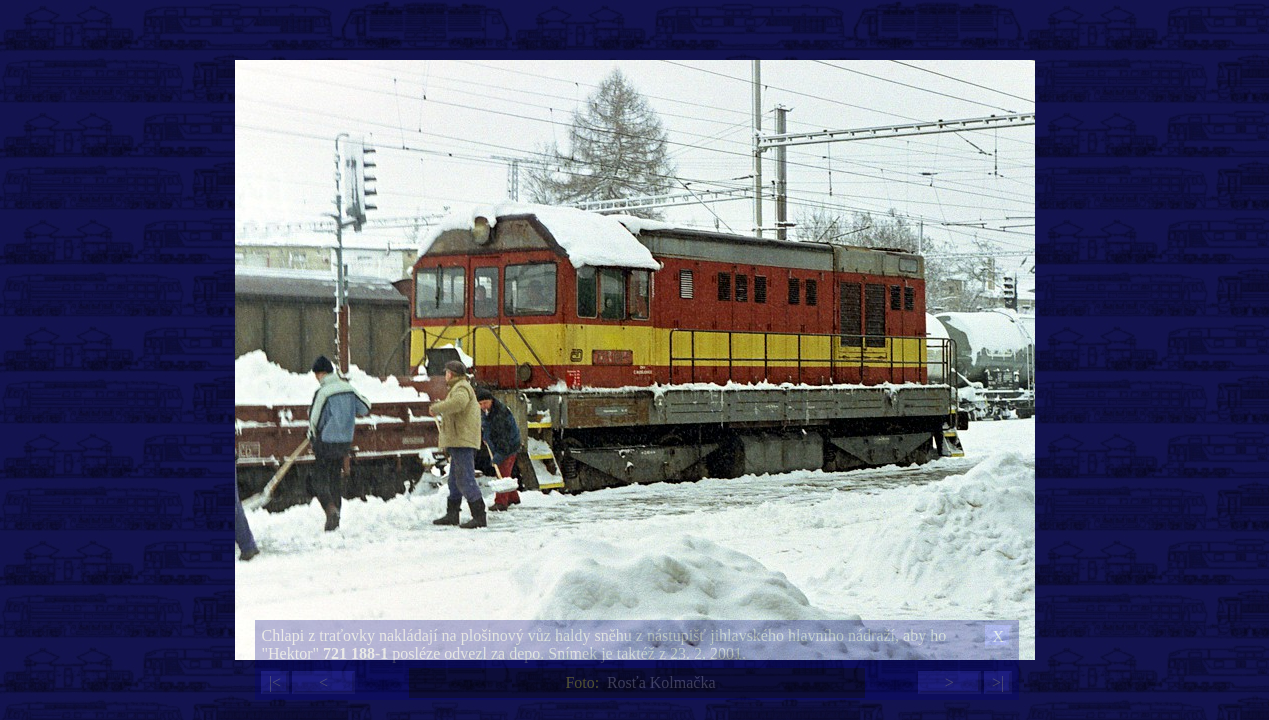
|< (275, 682)
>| (998, 682)
